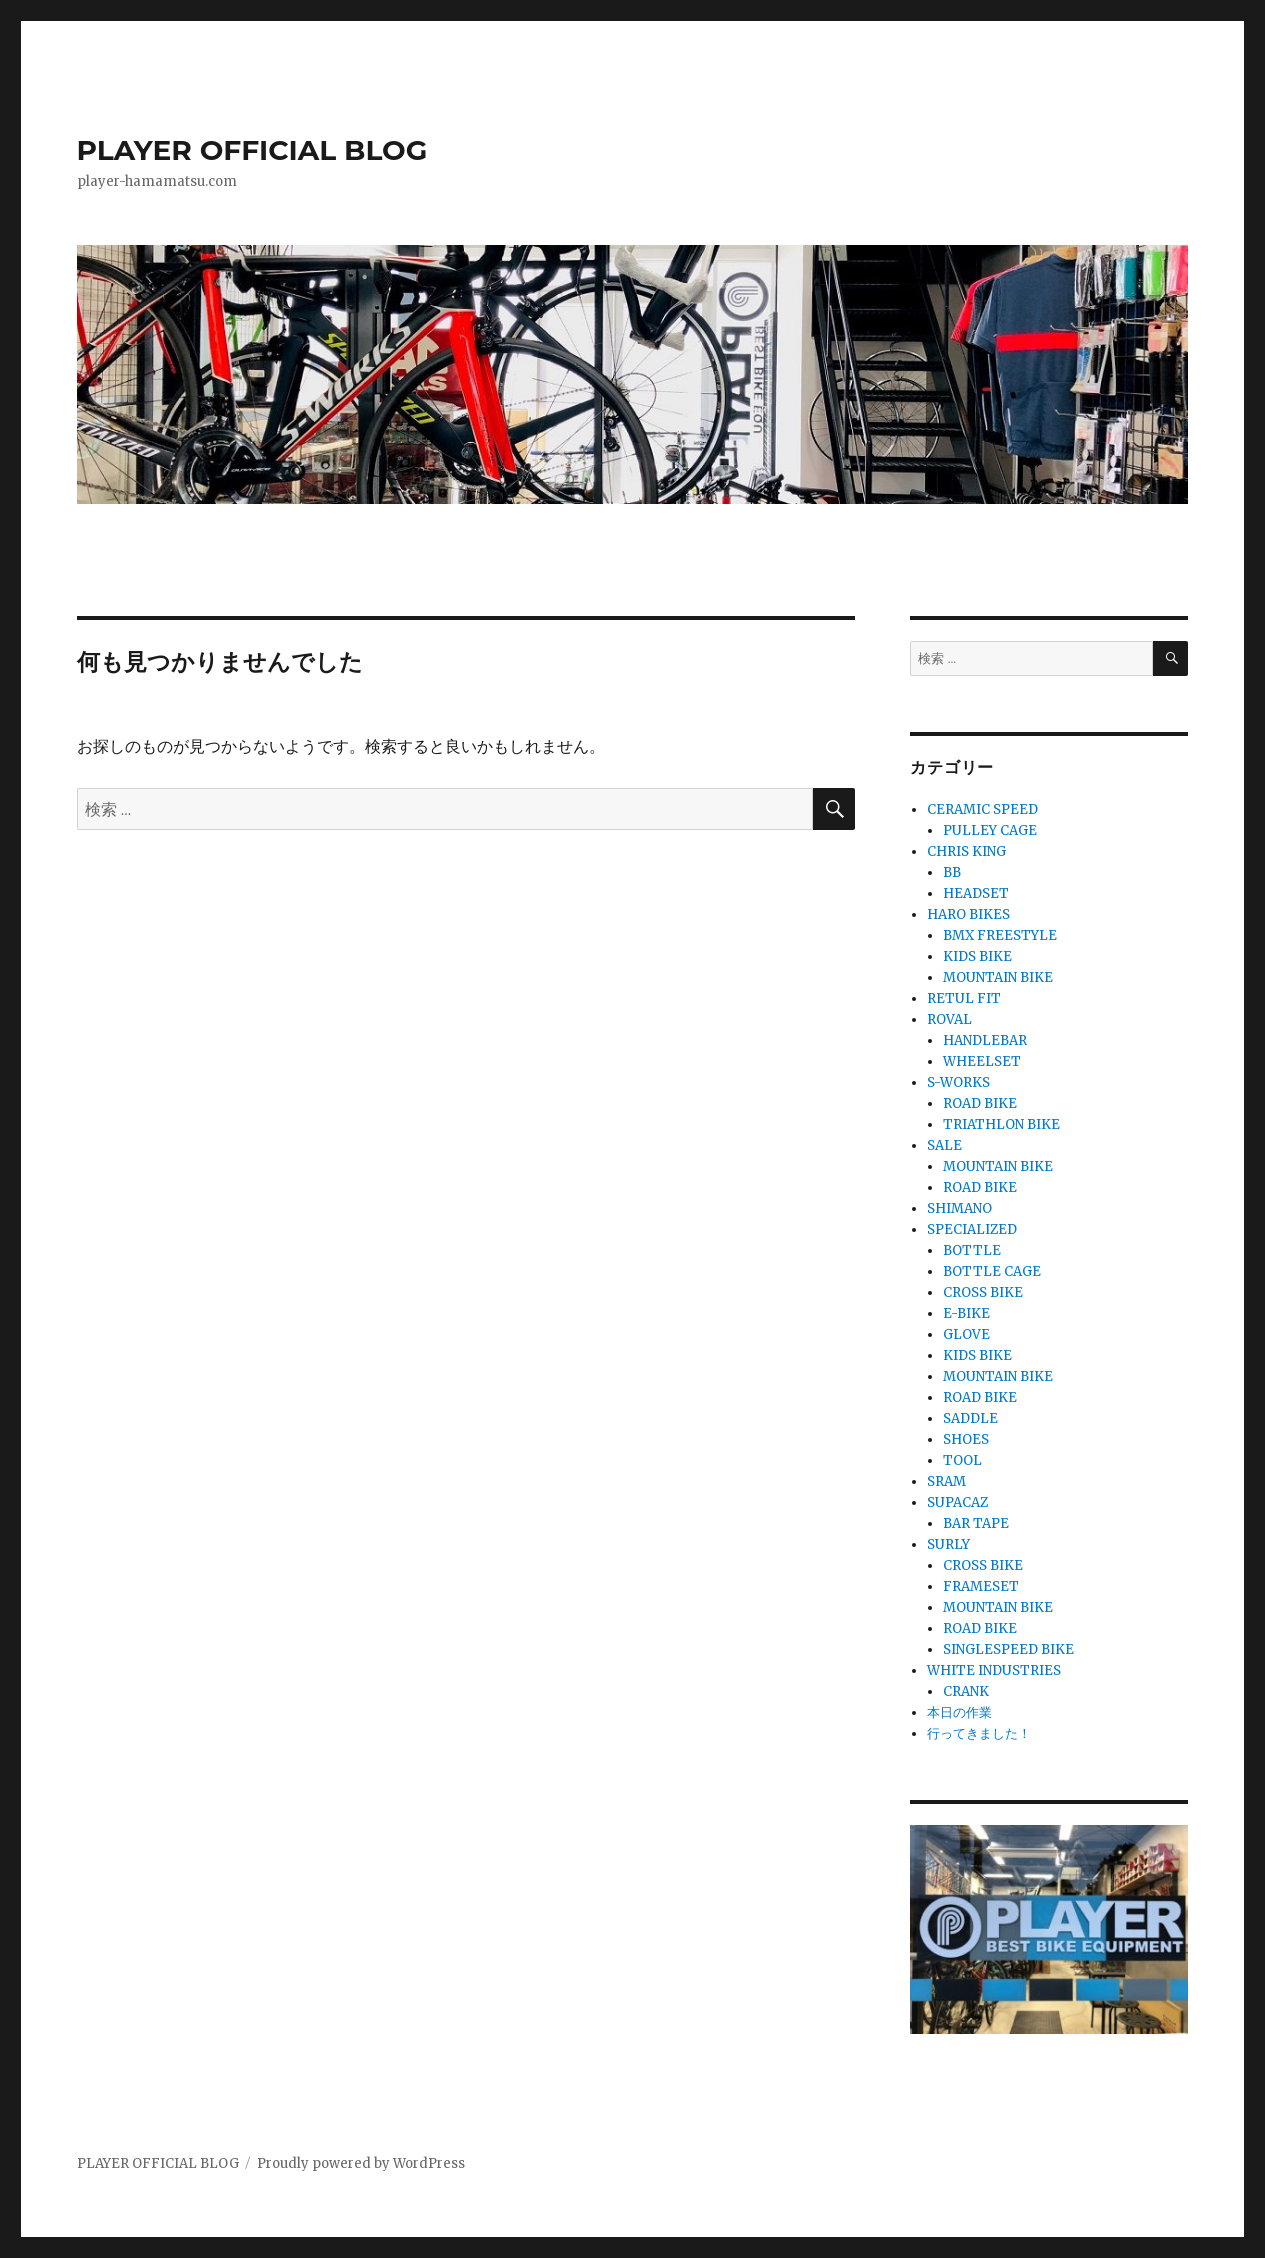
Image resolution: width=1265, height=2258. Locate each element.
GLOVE (966, 1334)
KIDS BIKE (977, 956)
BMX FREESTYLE (1000, 935)
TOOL (962, 1460)
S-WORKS (958, 1082)
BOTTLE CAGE (992, 1271)
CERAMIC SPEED (982, 809)
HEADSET (976, 893)
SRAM (946, 1481)
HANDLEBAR (985, 1040)
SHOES (966, 1439)
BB (952, 872)
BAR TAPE (976, 1523)
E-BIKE (966, 1313)
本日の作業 (959, 1712)
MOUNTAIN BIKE (998, 977)
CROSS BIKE (983, 1292)
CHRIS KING (966, 851)
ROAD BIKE (980, 1103)
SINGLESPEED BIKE (1008, 1649)
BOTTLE (972, 1250)
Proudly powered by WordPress (361, 2163)
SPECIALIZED (972, 1229)
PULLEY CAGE (990, 830)
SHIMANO (959, 1208)
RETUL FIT (964, 998)
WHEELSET (982, 1061)
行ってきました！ (979, 1733)
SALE (944, 1145)
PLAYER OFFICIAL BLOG (252, 150)
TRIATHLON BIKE (1001, 1124)
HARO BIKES (968, 914)
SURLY (948, 1544)
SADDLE (970, 1418)
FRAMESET (981, 1586)
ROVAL (949, 1019)
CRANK (966, 1691)
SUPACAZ (957, 1502)
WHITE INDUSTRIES (994, 1670)
